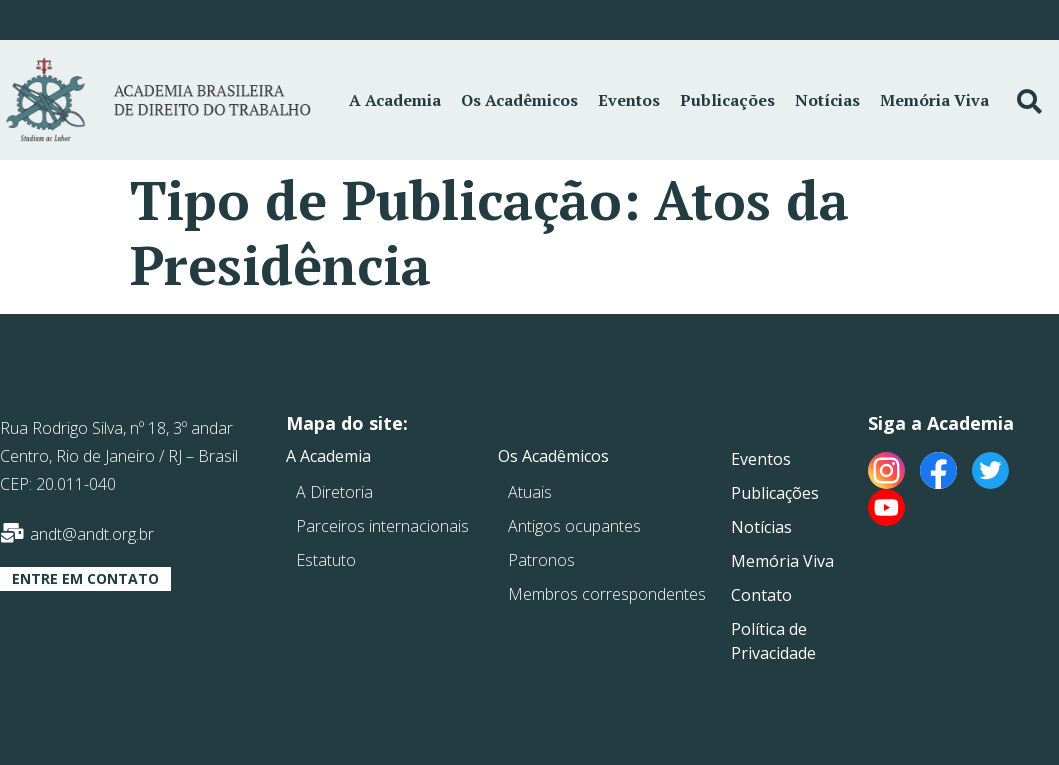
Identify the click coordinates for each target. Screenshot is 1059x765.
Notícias (827, 100)
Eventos (629, 100)
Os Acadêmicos (519, 100)
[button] (85, 579)
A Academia (395, 100)
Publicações (727, 100)
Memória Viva (934, 100)
